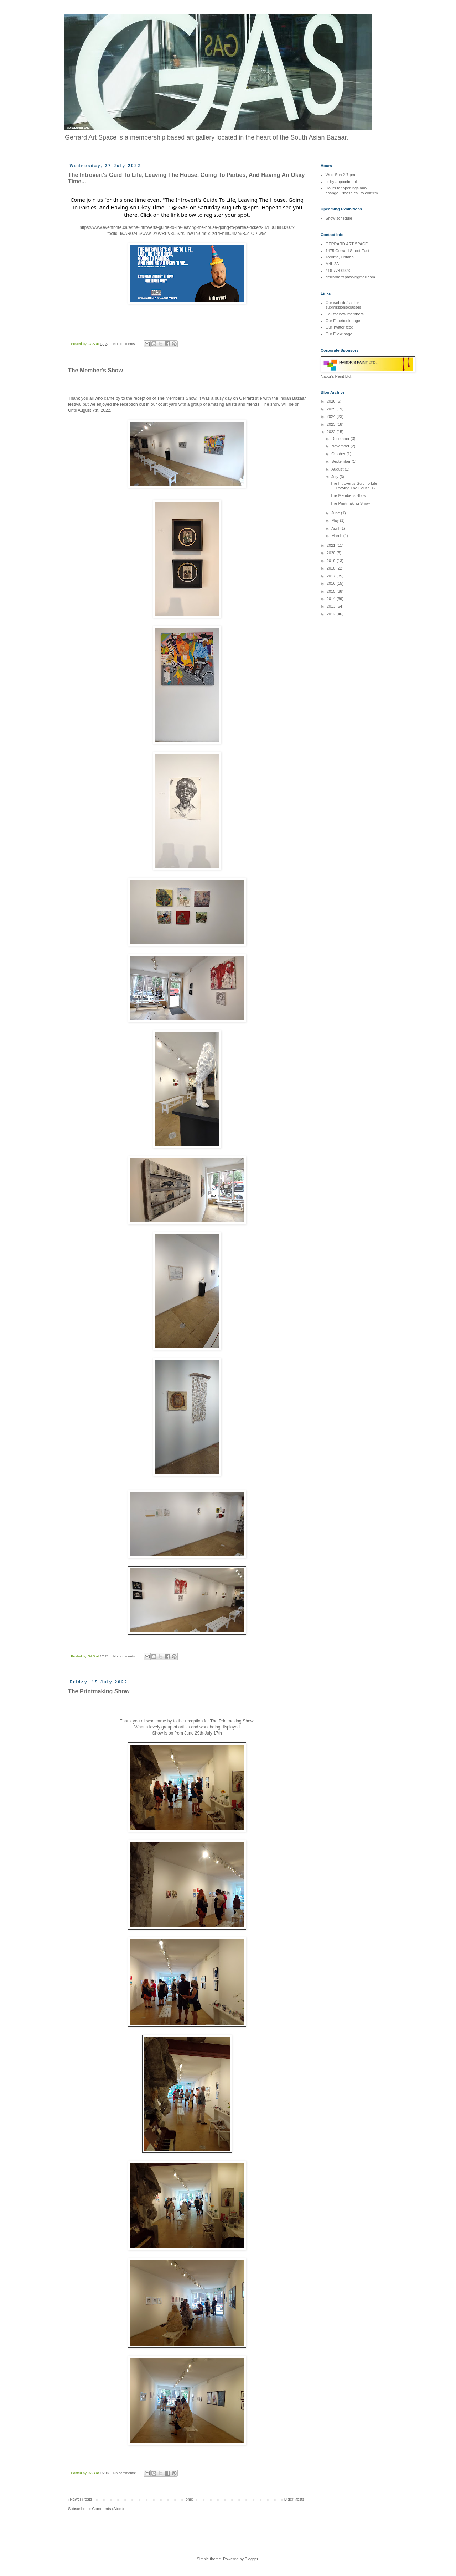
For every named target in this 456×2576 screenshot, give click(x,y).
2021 (332, 545)
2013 (332, 606)
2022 (332, 432)
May (335, 520)
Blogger (251, 2559)
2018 (332, 568)
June (336, 513)
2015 (332, 591)
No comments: (125, 344)
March (337, 536)
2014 (332, 599)
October (338, 454)
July (335, 476)
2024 (332, 416)
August (337, 469)
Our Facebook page (343, 321)
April (335, 528)
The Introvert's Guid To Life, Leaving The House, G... (354, 485)
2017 (332, 576)
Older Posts (294, 2499)
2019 (332, 560)
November (341, 446)
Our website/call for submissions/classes (343, 304)
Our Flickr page (339, 334)
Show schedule (339, 218)
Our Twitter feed (339, 327)
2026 (332, 401)
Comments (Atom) (108, 2509)
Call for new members (345, 314)
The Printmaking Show (98, 1691)
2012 (332, 614)
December (341, 438)
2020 (332, 553)
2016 (332, 583)
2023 (332, 424)
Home (188, 2499)
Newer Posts (81, 2499)
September (341, 461)
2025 (332, 409)
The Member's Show (95, 370)
